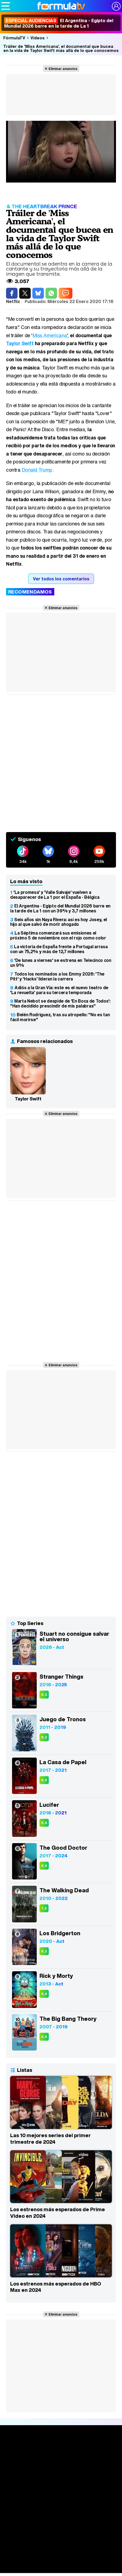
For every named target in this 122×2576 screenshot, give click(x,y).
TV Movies (61, 2496)
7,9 (44, 1908)
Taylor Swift (19, 343)
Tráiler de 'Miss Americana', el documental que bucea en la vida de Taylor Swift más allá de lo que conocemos (61, 48)
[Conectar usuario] (116, 6)
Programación (61, 2516)
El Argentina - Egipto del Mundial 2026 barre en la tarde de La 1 (58, 23)
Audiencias (61, 2506)
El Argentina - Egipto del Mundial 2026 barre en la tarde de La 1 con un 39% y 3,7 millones (60, 908)
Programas (61, 2546)
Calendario (61, 2479)
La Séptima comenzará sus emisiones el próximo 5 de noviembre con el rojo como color (58, 935)
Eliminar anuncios (63, 68)
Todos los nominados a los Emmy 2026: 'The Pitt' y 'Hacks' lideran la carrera (57, 976)
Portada (61, 2451)
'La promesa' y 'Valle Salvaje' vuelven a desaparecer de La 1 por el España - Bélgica (54, 894)
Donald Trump (37, 469)
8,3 (44, 1694)
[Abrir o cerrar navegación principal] (5, 6)
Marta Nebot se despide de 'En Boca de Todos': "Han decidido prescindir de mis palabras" (60, 1003)
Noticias (61, 2461)
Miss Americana (49, 335)
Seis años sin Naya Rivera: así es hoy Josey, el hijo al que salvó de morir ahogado (58, 922)
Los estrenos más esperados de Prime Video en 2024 (57, 2212)
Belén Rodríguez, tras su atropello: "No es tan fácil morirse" (60, 1017)
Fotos (61, 2536)
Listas (61, 2487)
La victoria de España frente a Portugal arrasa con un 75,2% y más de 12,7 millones (58, 949)
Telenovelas (61, 2564)
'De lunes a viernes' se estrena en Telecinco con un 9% (60, 962)
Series (61, 2471)
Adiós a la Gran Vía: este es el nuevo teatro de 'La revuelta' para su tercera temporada (59, 990)
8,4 (44, 1822)
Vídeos (37, 38)
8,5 (44, 1780)
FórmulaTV (14, 38)
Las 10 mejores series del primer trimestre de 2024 (50, 2138)
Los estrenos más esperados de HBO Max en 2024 (55, 2287)
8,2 (44, 1737)
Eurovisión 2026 (61, 2554)
